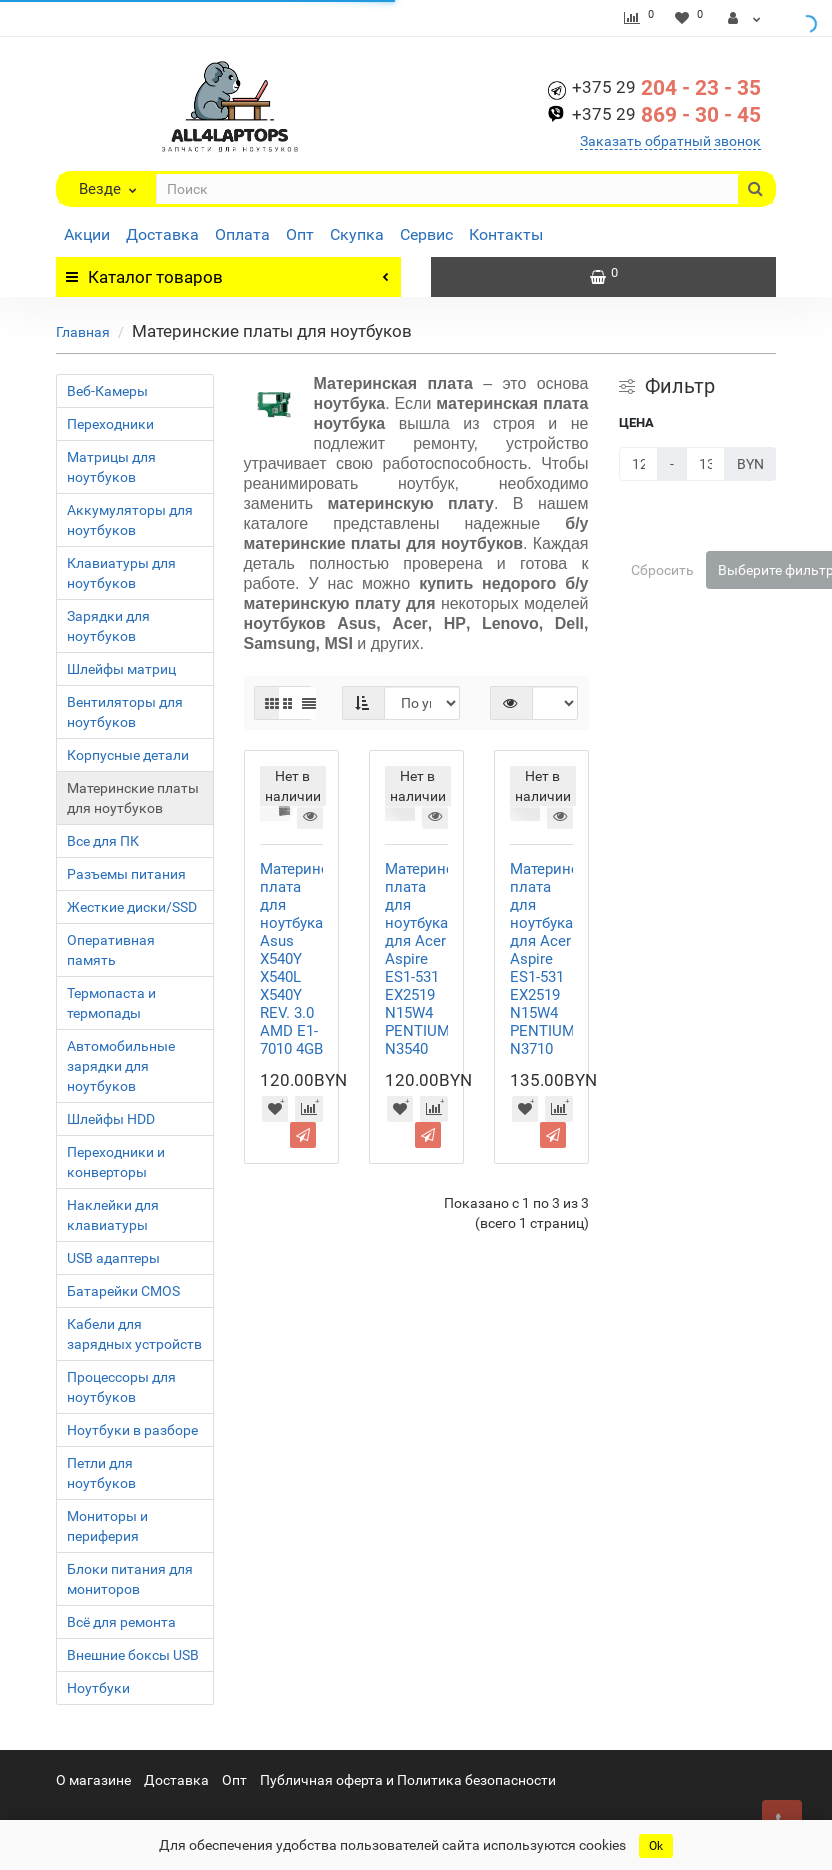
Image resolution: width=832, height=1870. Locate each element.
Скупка (357, 234)
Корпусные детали (128, 755)
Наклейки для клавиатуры (113, 1215)
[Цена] (638, 464)
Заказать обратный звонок (670, 141)
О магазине (93, 1780)
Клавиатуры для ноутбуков (121, 573)
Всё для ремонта (121, 1622)
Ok (656, 1846)
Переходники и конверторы (116, 1162)
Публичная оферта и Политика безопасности (408, 1780)
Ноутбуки (98, 1688)
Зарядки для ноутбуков (108, 626)
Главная (83, 332)
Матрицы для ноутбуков (111, 467)
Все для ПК (103, 841)
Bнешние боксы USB (133, 1655)
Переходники (110, 424)
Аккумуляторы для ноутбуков (130, 520)
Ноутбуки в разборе (132, 1430)
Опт (300, 234)
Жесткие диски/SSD (132, 907)
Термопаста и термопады (111, 1003)
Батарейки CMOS (123, 1291)
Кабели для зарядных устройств (134, 1334)
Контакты (506, 234)
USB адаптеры (113, 1258)
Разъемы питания (126, 874)
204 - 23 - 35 (666, 88)
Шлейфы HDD (111, 1119)
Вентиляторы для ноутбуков (125, 712)
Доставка (162, 234)
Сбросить (662, 570)
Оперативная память (111, 950)
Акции (87, 234)
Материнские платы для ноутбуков (133, 798)
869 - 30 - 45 (666, 115)
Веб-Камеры (107, 391)
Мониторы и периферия (107, 1526)
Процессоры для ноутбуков (121, 1387)
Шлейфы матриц (121, 669)
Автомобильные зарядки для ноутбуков (121, 1066)
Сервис (426, 234)
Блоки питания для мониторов (130, 1579)
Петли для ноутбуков (101, 1473)
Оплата (242, 234)
